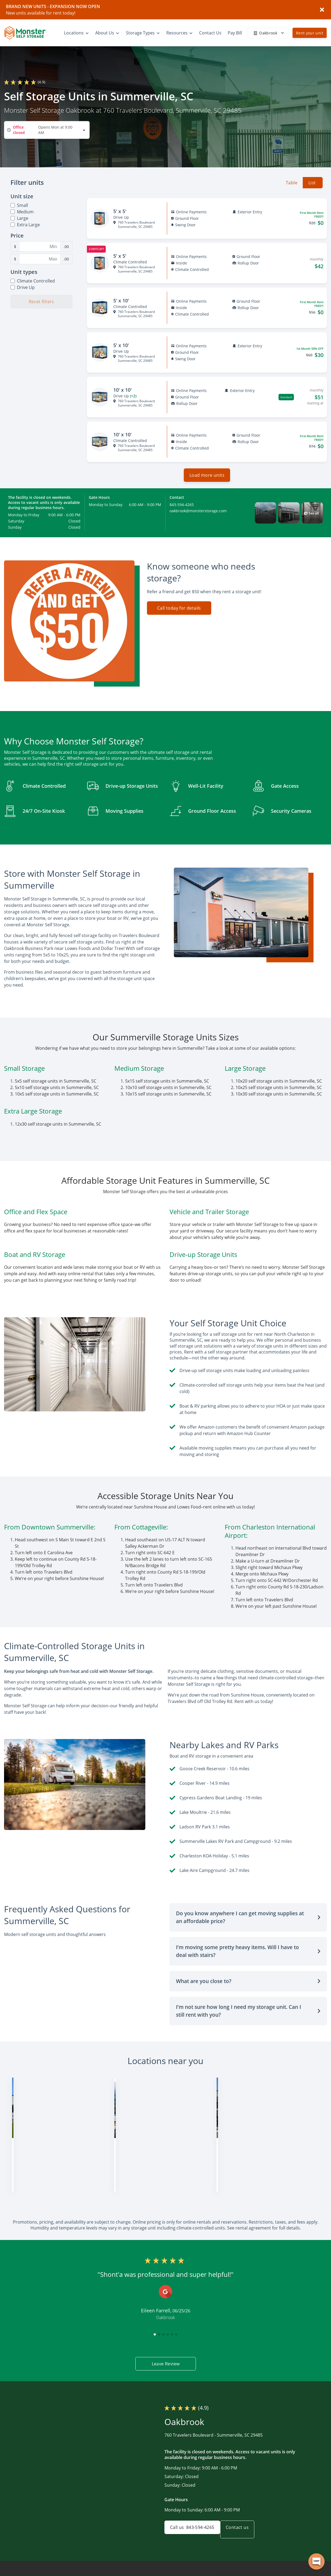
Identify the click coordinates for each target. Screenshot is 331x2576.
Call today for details (179, 612)
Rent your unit (309, 33)
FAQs (276, 2573)
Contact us (243, 2507)
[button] (265, 517)
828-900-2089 (135, 2163)
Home (212, 2573)
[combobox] (47, 130)
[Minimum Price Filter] (40, 246)
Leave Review (165, 2341)
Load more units (206, 479)
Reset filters (41, 302)
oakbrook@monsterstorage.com (198, 515)
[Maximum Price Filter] (40, 259)
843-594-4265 (182, 508)
